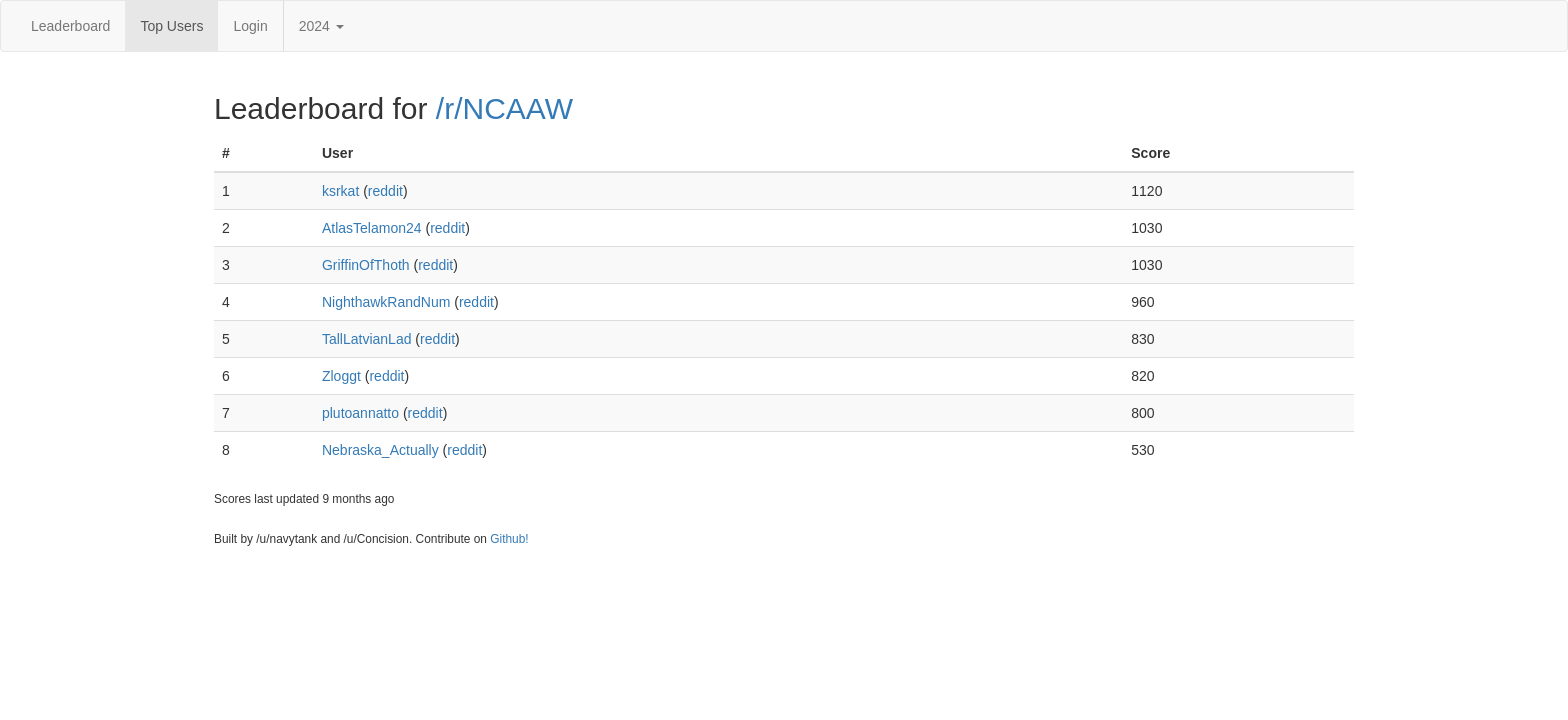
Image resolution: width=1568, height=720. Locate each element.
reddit (385, 191)
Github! (509, 539)
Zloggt (341, 376)
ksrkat (340, 191)
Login (250, 26)
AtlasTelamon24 (372, 228)
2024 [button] (321, 26)
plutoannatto (360, 413)
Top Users (171, 26)
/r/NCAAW (504, 108)
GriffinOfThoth (366, 265)
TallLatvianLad (367, 339)
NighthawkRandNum (386, 302)
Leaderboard (70, 26)
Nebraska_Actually (380, 450)
